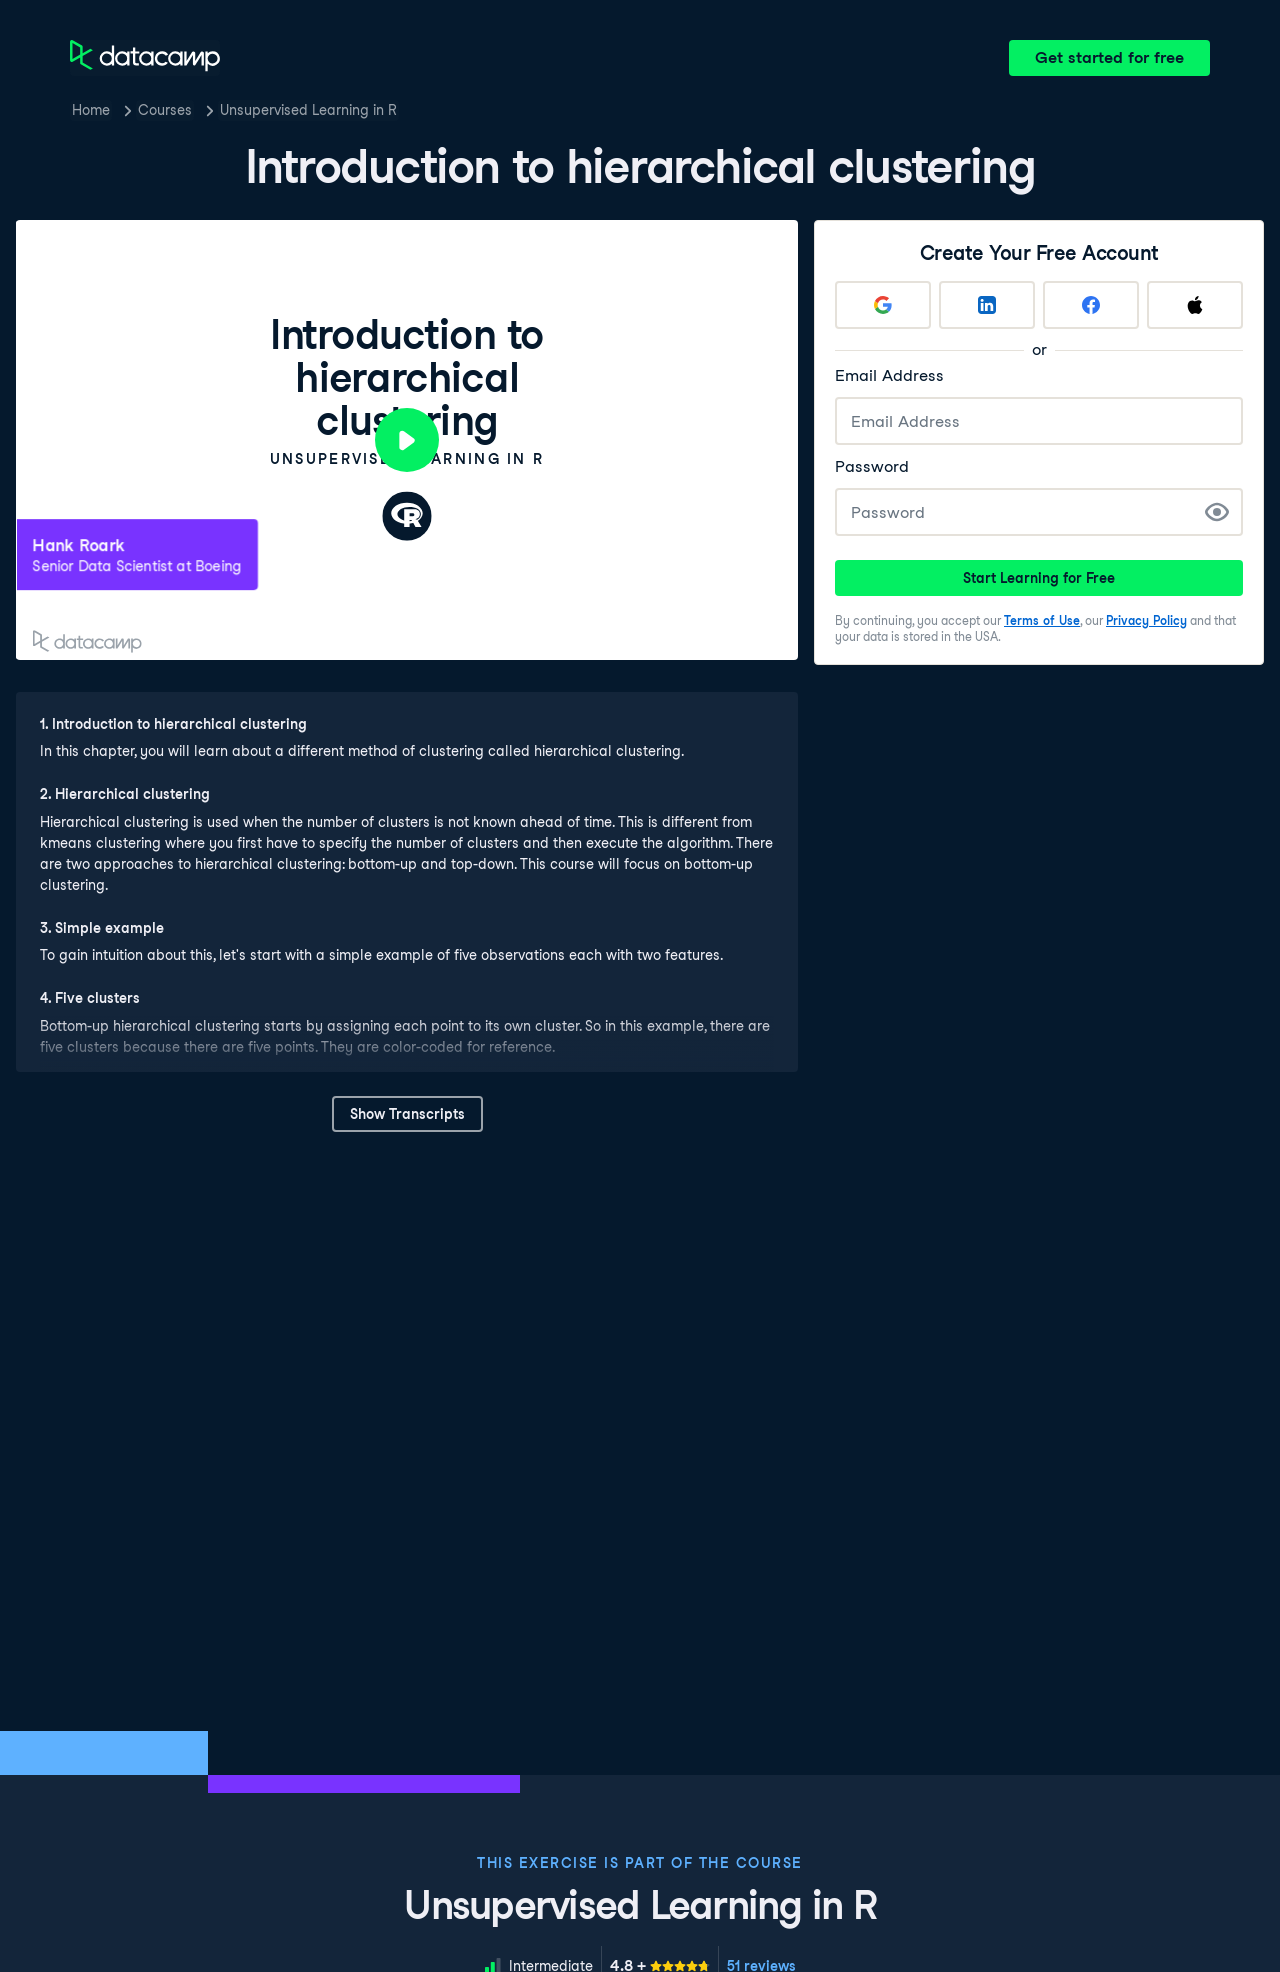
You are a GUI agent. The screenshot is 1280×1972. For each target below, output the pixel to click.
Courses (165, 110)
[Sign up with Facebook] (1091, 305)
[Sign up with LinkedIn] (987, 305)
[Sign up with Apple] (1195, 305)
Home (91, 110)
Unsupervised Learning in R (308, 110)
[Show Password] (1217, 512)
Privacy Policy (1146, 620)
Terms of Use (1042, 620)
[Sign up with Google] (883, 305)
